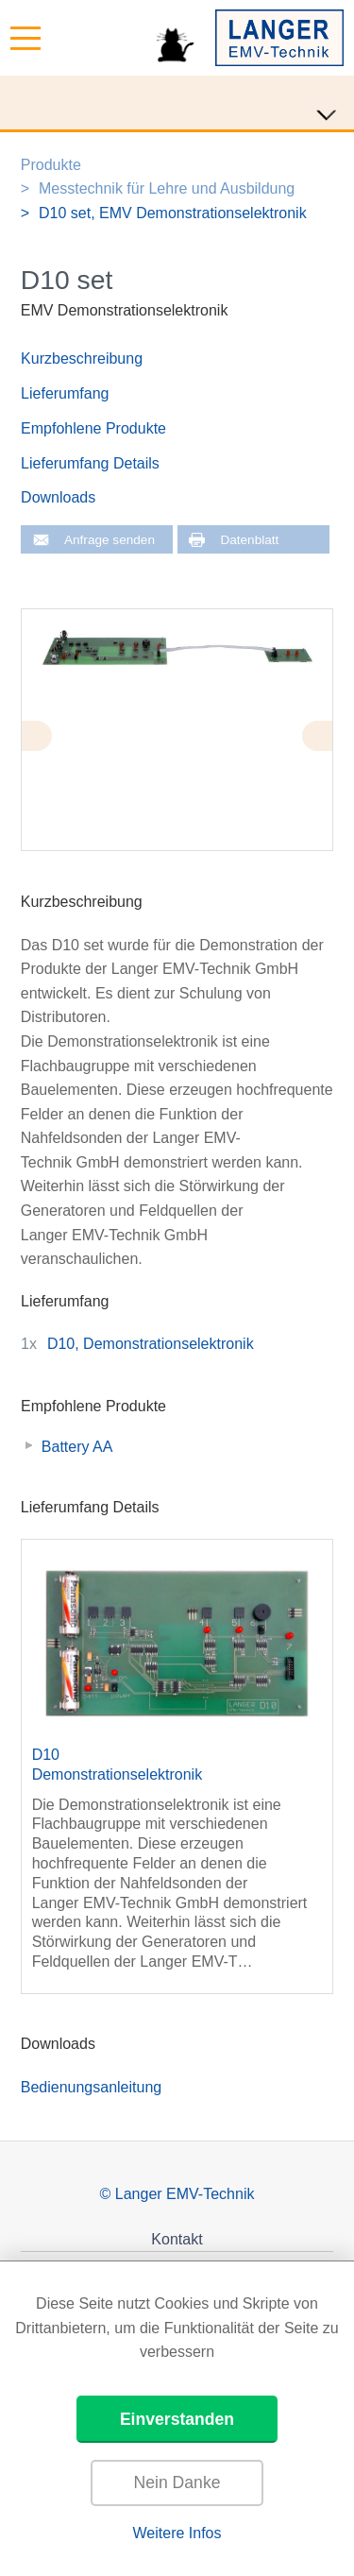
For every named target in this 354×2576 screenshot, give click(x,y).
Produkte (51, 165)
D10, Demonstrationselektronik (150, 1344)
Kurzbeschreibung (82, 358)
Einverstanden (177, 2419)
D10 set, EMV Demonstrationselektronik (173, 213)
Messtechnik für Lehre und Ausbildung (167, 188)
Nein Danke (177, 2482)
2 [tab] (323, 857)
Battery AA (77, 1447)
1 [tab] (304, 857)
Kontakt (176, 2239)
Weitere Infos (177, 2533)
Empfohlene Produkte (93, 428)
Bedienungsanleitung (91, 2087)
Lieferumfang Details (90, 463)
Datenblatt (249, 540)
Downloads (58, 497)
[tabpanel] (177, 647)
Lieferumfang (65, 393)
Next (317, 736)
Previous (37, 736)
